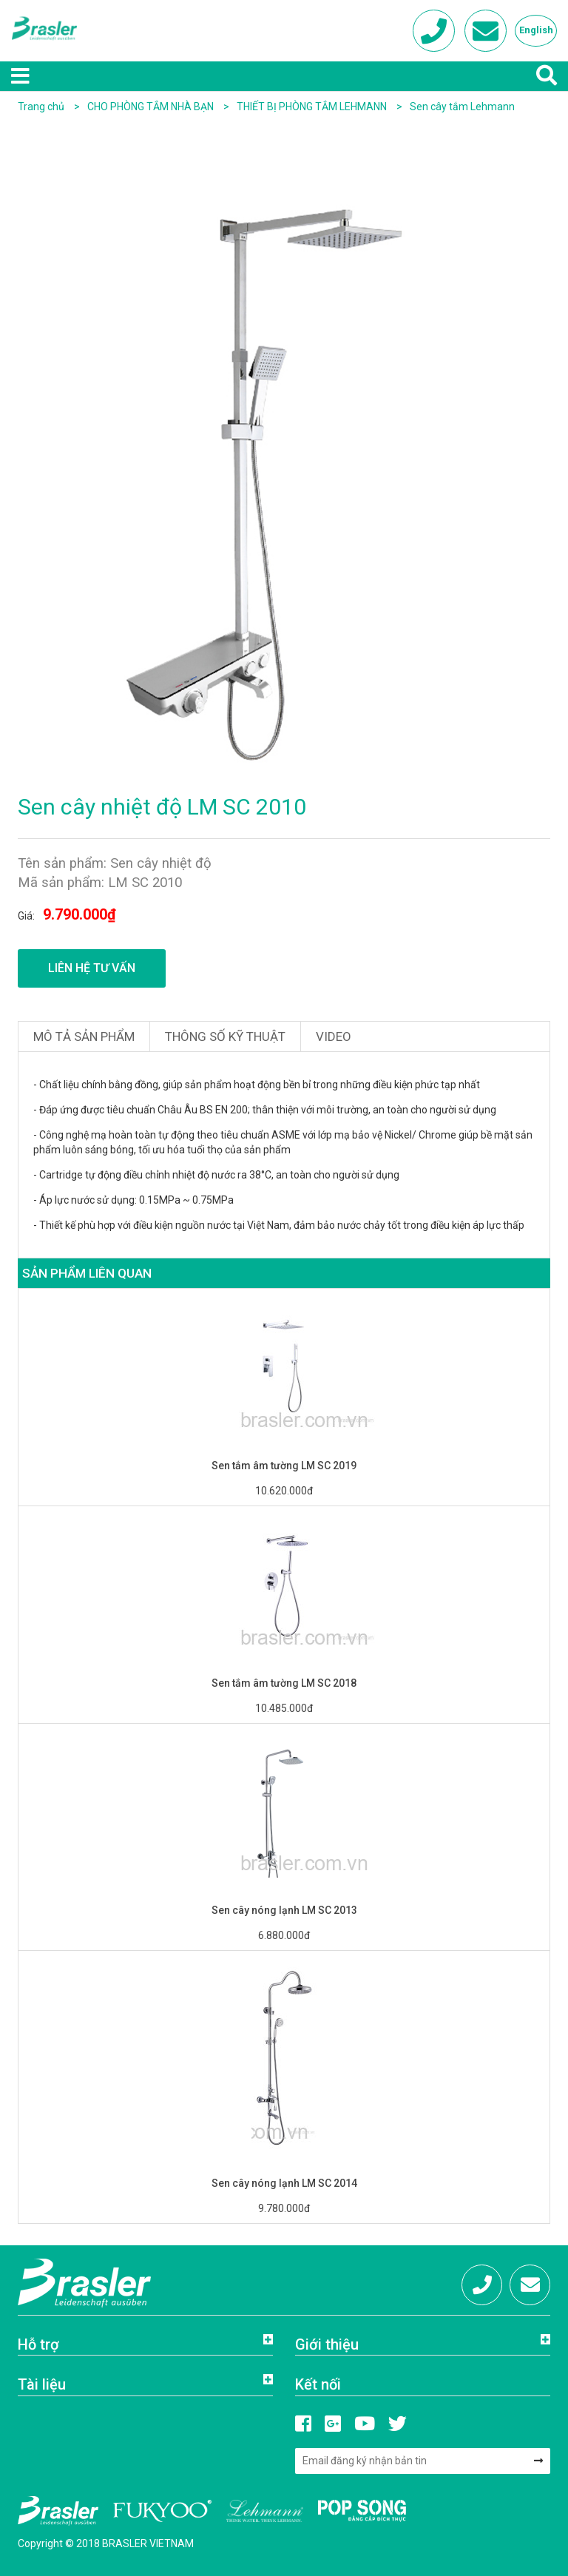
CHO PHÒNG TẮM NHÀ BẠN (151, 106)
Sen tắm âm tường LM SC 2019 (284, 1465)
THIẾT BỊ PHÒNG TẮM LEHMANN (313, 106)
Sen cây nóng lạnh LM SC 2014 (284, 2183)
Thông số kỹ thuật (225, 1036)
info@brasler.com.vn (530, 2290)
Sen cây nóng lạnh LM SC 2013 (284, 1910)
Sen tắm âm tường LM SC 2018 (284, 1683)
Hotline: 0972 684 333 (482, 2290)
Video (333, 1036)
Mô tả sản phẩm (84, 1036)
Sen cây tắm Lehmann (462, 106)
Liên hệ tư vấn (91, 968)
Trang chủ (41, 106)
